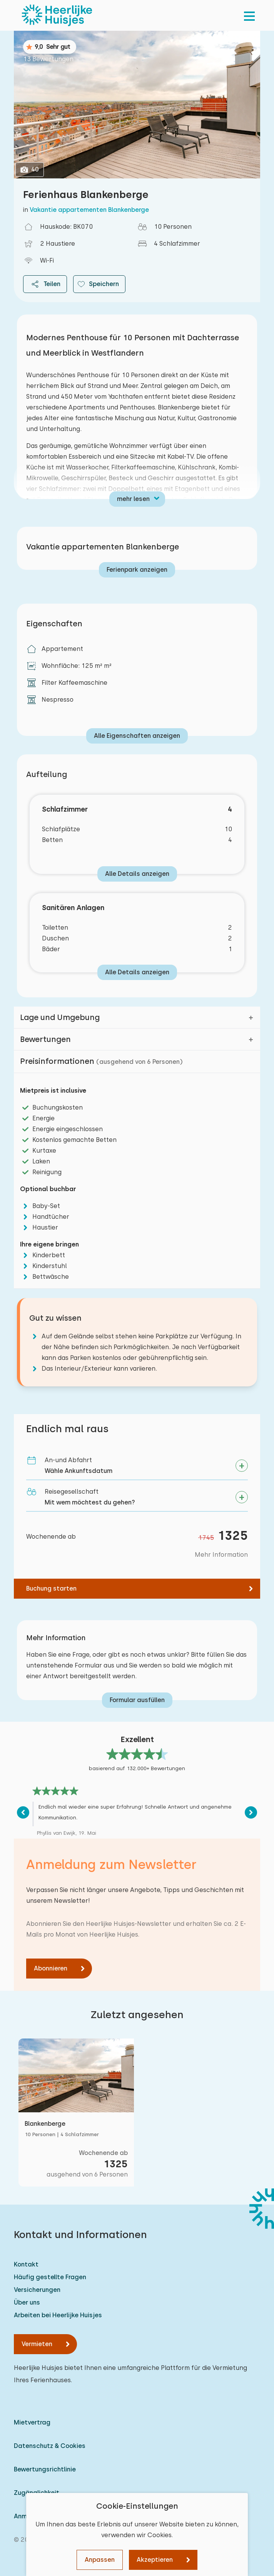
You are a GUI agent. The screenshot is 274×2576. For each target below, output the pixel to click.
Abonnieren (50, 1968)
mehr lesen (133, 499)
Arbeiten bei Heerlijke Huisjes (58, 2315)
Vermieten (37, 2344)
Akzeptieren (155, 2559)
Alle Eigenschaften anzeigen (137, 735)
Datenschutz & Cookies (49, 2446)
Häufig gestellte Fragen (50, 2277)
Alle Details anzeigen (137, 873)
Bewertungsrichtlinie (45, 2469)
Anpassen (100, 2559)
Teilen (45, 284)
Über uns (27, 2302)
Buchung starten (51, 1588)
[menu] (249, 15)
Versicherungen (37, 2289)
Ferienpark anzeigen (137, 569)
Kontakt (26, 2264)
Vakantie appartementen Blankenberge (89, 209)
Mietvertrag (32, 2422)
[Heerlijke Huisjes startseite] (57, 15)
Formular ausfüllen (137, 1700)
